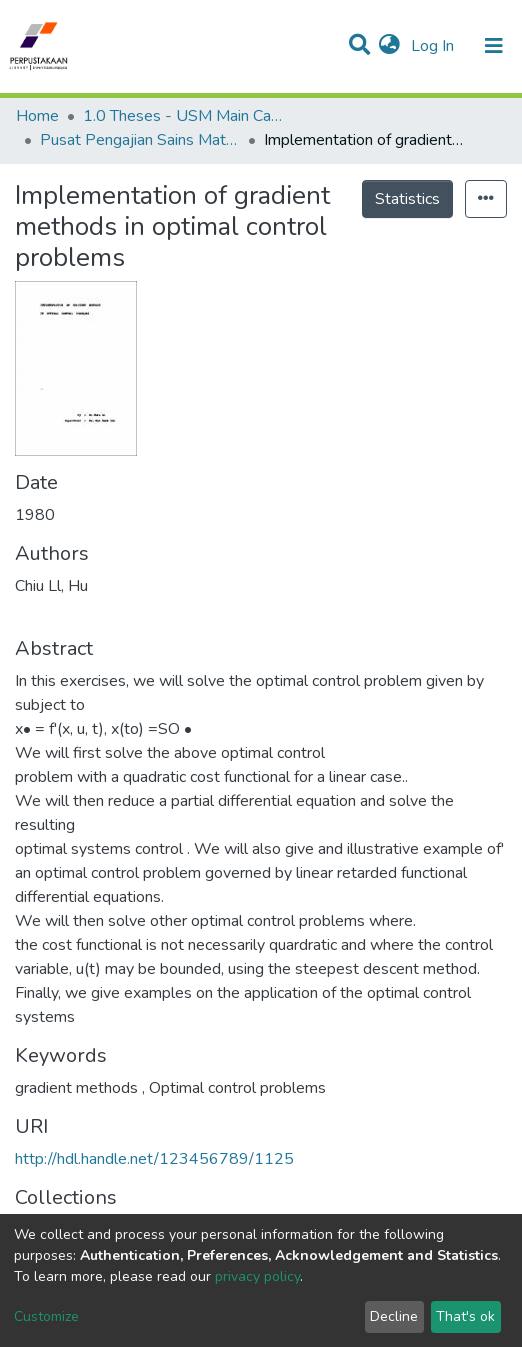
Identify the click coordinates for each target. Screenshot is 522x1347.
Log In (434, 46)
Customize (46, 1316)
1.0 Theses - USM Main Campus (183, 116)
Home (37, 116)
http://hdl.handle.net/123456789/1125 (154, 1159)
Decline (394, 1316)
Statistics (407, 199)
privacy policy (257, 1276)
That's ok (465, 1316)
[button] (389, 46)
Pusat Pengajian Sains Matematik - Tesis (140, 140)
